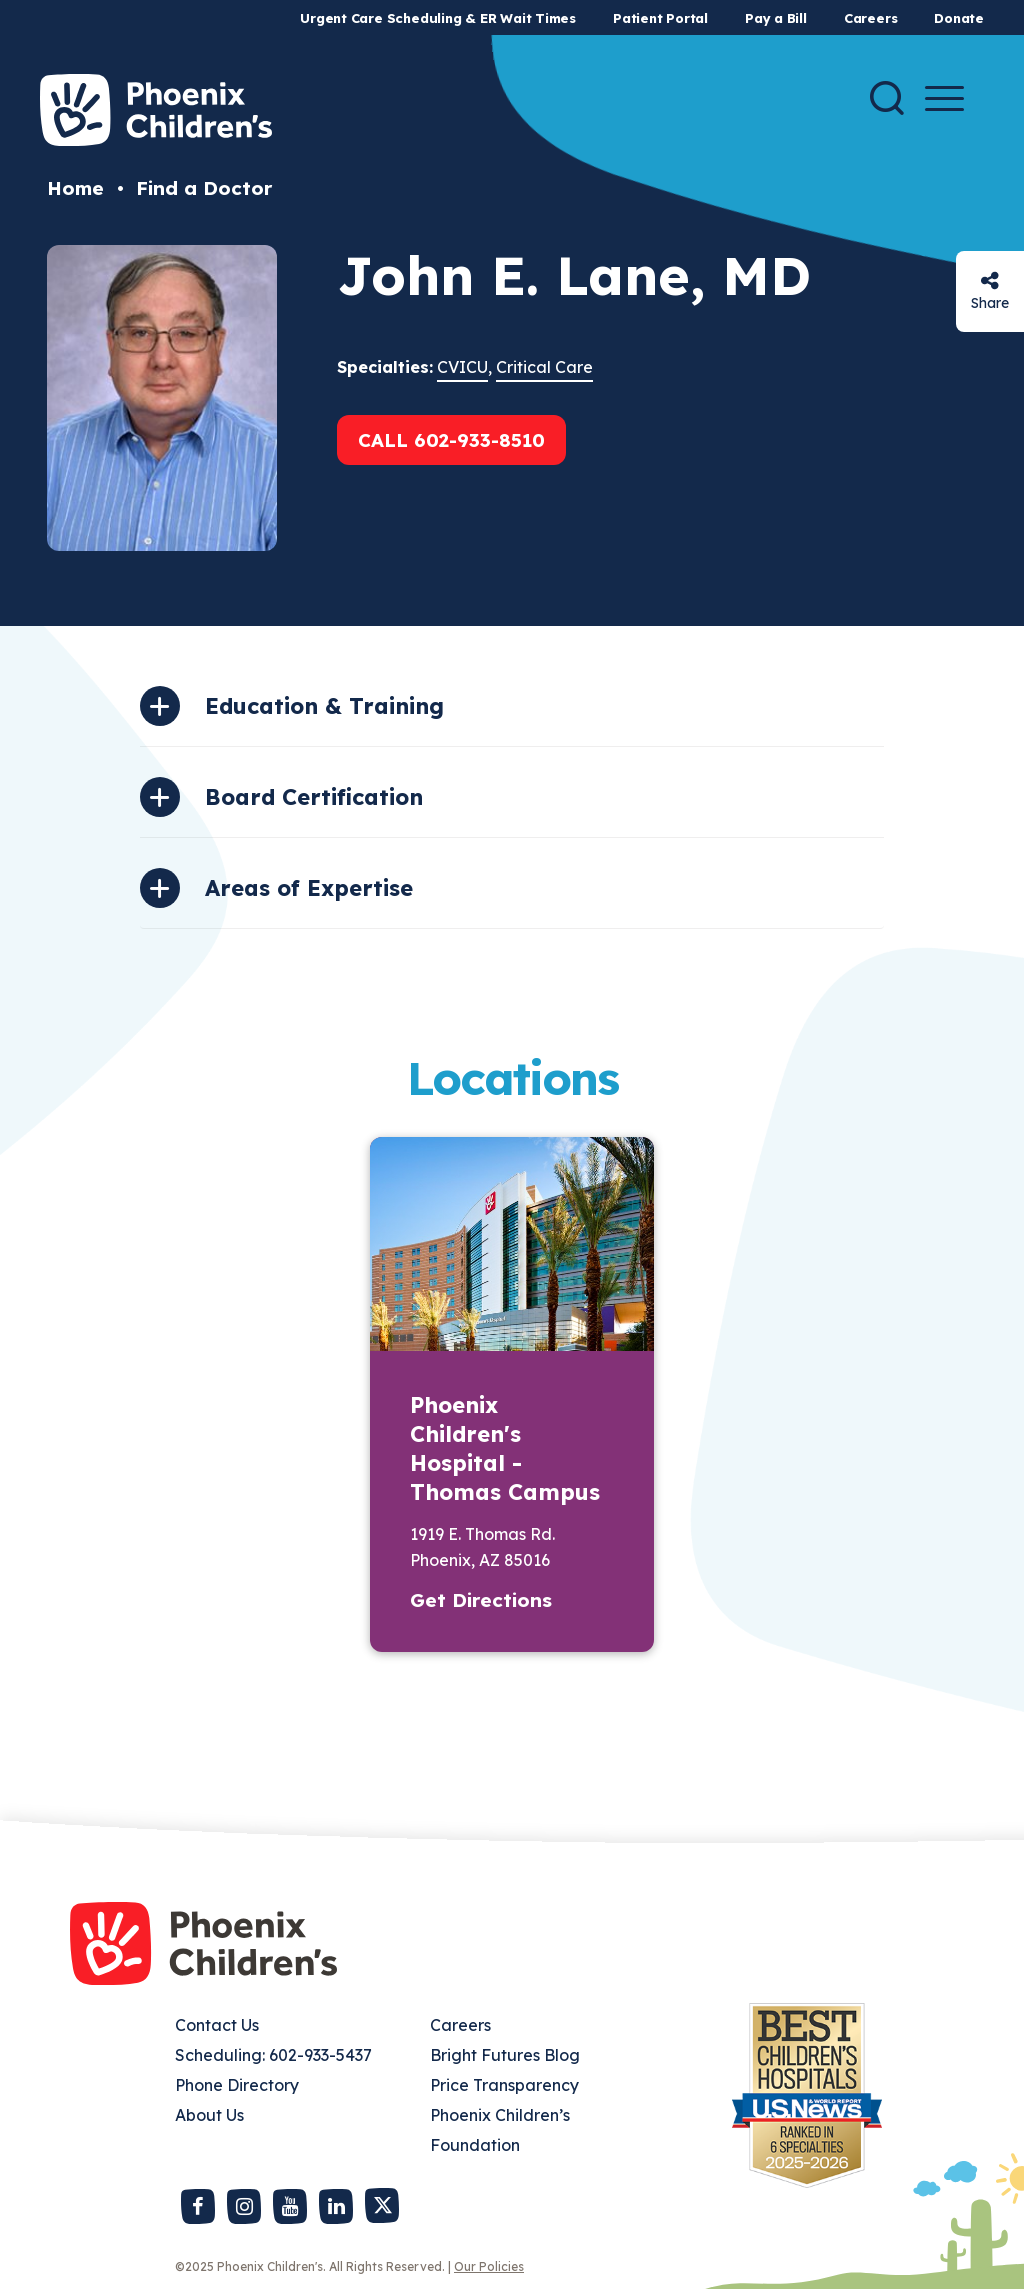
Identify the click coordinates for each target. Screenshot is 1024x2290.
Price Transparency (504, 2085)
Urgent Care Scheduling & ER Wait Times (438, 18)
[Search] (887, 98)
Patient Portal (660, 18)
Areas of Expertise (309, 888)
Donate (959, 18)
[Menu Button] (944, 98)
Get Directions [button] (481, 1600)
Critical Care (544, 367)
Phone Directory (237, 2085)
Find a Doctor (204, 188)
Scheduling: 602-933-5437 (273, 2055)
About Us (209, 2115)
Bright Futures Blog (505, 2055)
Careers (870, 18)
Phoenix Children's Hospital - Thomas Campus (505, 1448)
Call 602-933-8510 (451, 440)
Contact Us (217, 2025)
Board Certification (314, 797)
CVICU (462, 367)
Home (75, 188)
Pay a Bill (776, 18)
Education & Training (324, 706)
